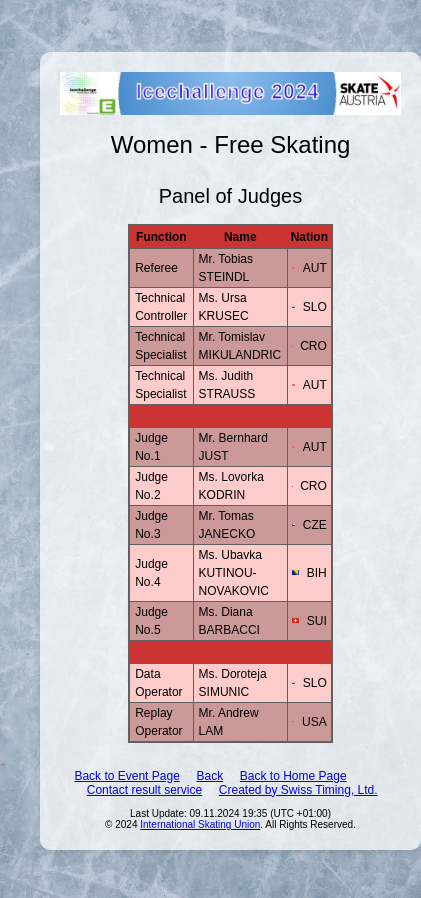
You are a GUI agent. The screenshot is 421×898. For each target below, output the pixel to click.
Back (209, 776)
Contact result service (144, 790)
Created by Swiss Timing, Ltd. (298, 790)
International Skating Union (200, 824)
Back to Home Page (293, 776)
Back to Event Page (126, 776)
